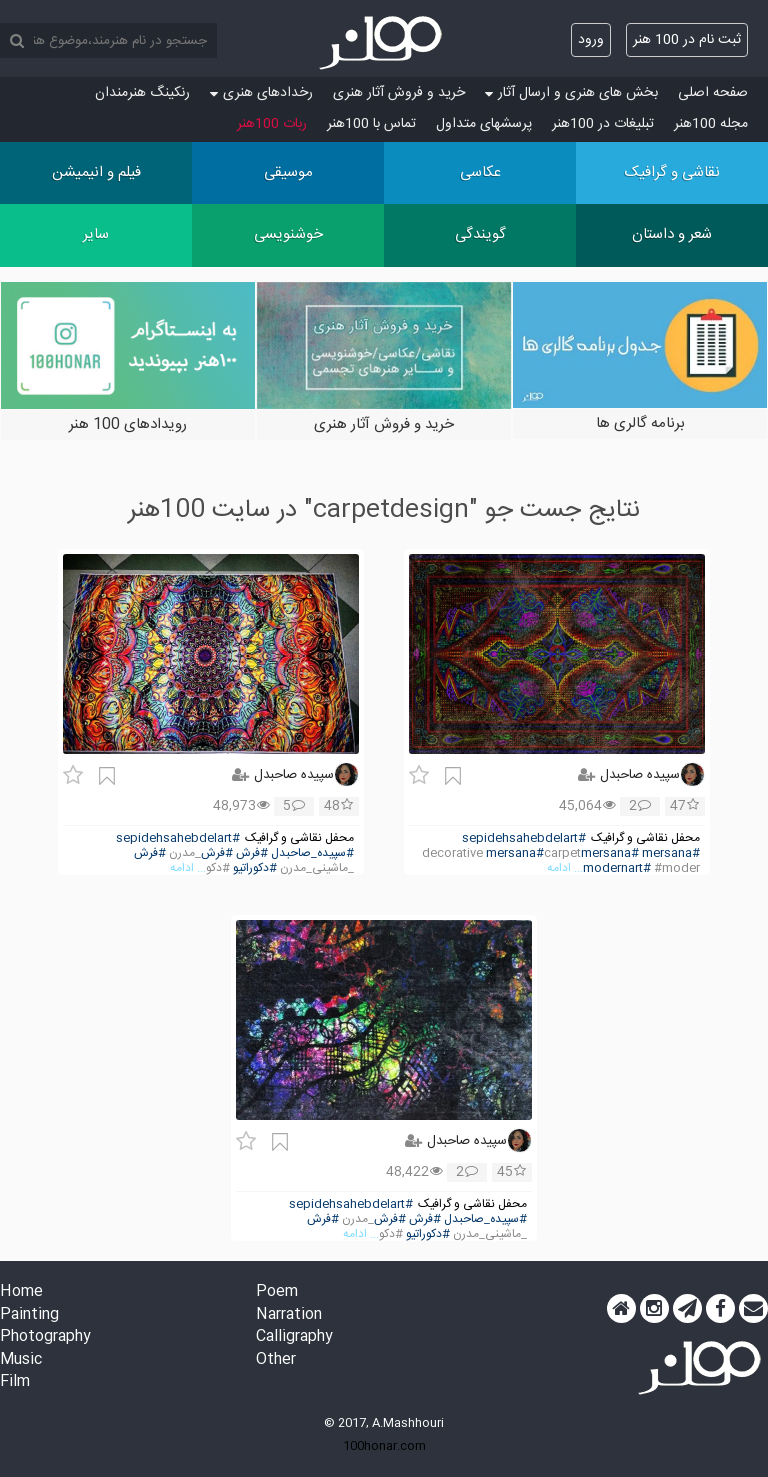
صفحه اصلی (713, 93)
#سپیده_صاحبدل (312, 853)
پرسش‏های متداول (484, 124)
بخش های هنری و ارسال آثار (571, 93)
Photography (45, 1337)
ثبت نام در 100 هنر (687, 40)
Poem (277, 1292)
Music (21, 1360)
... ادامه (565, 868)
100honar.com (384, 1446)
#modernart (617, 868)
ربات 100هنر (272, 124)
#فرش (252, 853)
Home (21, 1292)
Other (276, 1360)
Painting (29, 1315)
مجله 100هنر (711, 124)
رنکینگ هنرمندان (142, 93)
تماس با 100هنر (371, 124)
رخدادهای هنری (261, 93)
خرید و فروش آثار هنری (399, 93)
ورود (591, 40)
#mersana (671, 853)
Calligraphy (294, 1337)
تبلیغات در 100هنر (603, 124)
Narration (289, 1315)
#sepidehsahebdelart (524, 838)
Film (15, 1382)
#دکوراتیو (255, 868)
